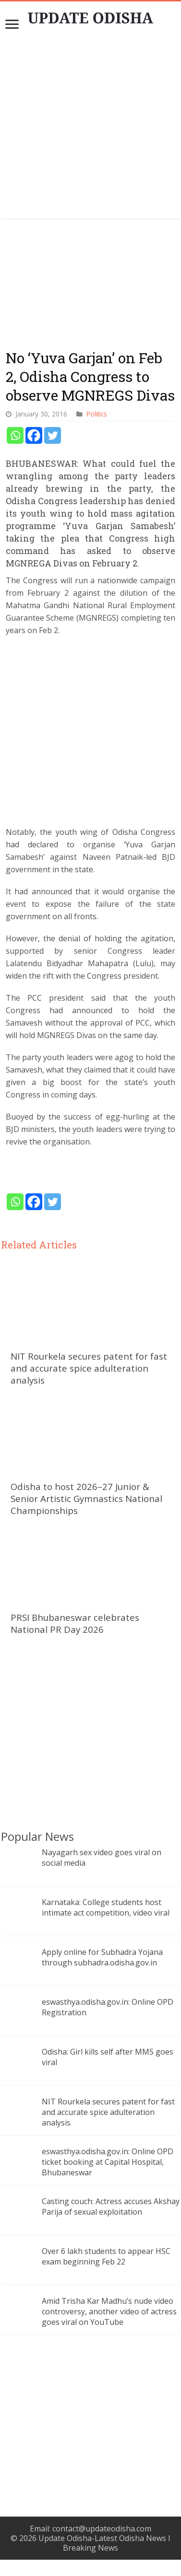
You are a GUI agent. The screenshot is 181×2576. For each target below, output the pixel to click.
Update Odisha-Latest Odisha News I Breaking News (104, 2543)
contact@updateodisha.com (101, 2528)
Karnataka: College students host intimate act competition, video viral (105, 1907)
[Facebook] (33, 435)
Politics (96, 413)
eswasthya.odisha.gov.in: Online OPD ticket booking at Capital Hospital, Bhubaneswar (107, 2162)
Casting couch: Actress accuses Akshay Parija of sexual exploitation (111, 2206)
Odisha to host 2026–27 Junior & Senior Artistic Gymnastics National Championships (86, 1498)
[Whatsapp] (15, 435)
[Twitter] (52, 435)
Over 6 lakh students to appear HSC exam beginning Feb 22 (106, 2256)
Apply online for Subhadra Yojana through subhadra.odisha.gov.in (102, 1957)
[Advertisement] (91, 129)
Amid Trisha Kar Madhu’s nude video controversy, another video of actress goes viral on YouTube (109, 2311)
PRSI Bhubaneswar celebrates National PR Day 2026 (75, 1623)
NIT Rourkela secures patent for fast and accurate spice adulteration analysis (89, 1368)
